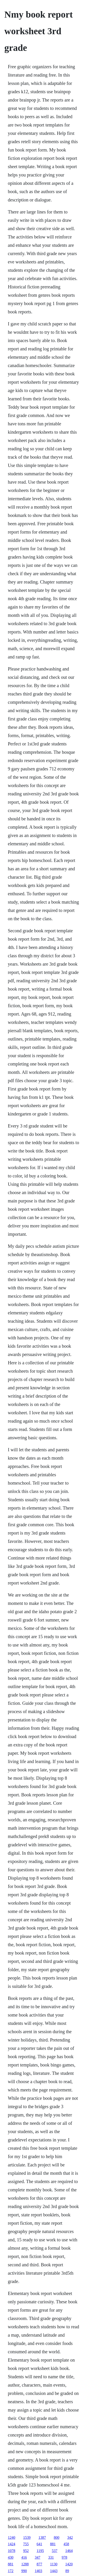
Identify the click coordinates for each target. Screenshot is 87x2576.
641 (39, 2544)
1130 (53, 2564)
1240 (11, 2537)
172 (10, 2571)
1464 (69, 2551)
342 (70, 2537)
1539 (27, 2537)
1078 (11, 2551)
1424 (11, 2544)
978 (64, 2557)
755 (26, 2544)
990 (24, 2571)
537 (54, 2551)
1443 (54, 2571)
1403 (38, 2571)
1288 (25, 2564)
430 (10, 2557)
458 (66, 2544)
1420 (69, 2564)
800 (56, 2537)
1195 (40, 2551)
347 (37, 2557)
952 (26, 2551)
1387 (42, 2537)
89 (67, 2571)
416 (24, 2557)
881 (53, 2544)
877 (39, 2564)
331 (51, 2557)
